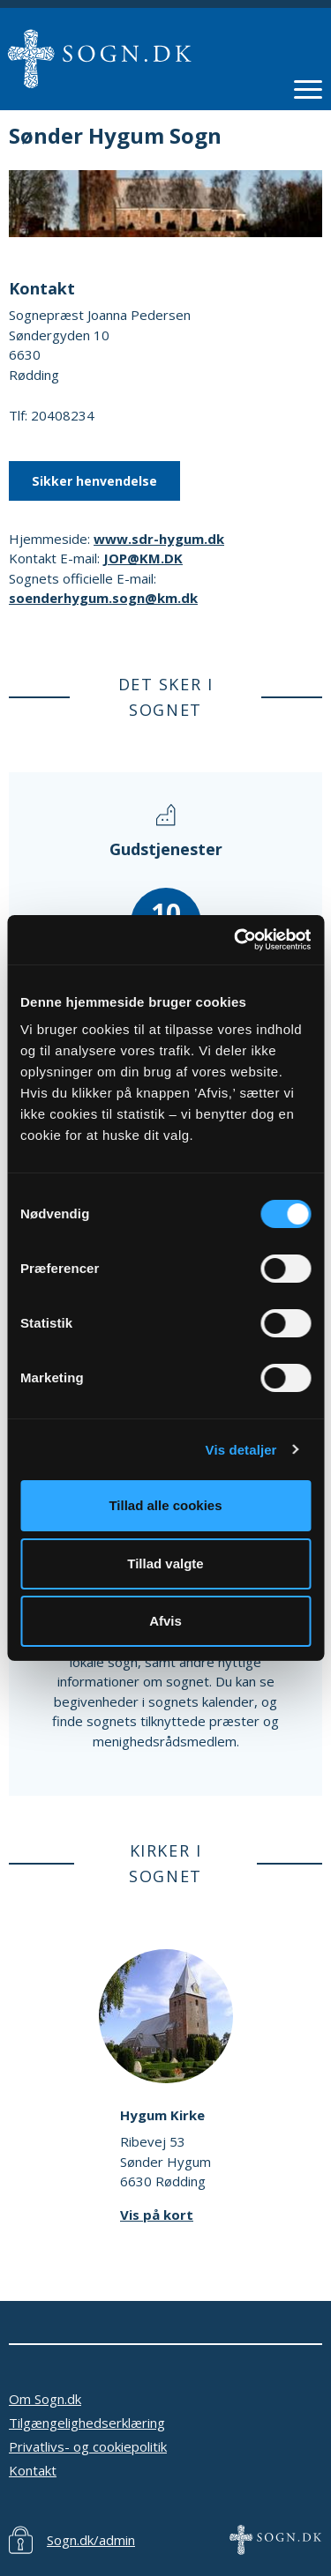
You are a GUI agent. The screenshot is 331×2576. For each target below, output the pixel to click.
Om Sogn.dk (45, 2399)
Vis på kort (156, 2214)
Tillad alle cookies (165, 1505)
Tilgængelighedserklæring (87, 2422)
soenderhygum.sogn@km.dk (103, 598)
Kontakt (32, 2470)
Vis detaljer (241, 1449)
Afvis (165, 1620)
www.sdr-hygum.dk (159, 538)
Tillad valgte (165, 1563)
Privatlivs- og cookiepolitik (88, 2446)
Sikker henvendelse (94, 481)
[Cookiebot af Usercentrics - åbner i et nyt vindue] (236, 939)
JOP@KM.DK (143, 558)
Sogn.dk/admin (91, 2540)
